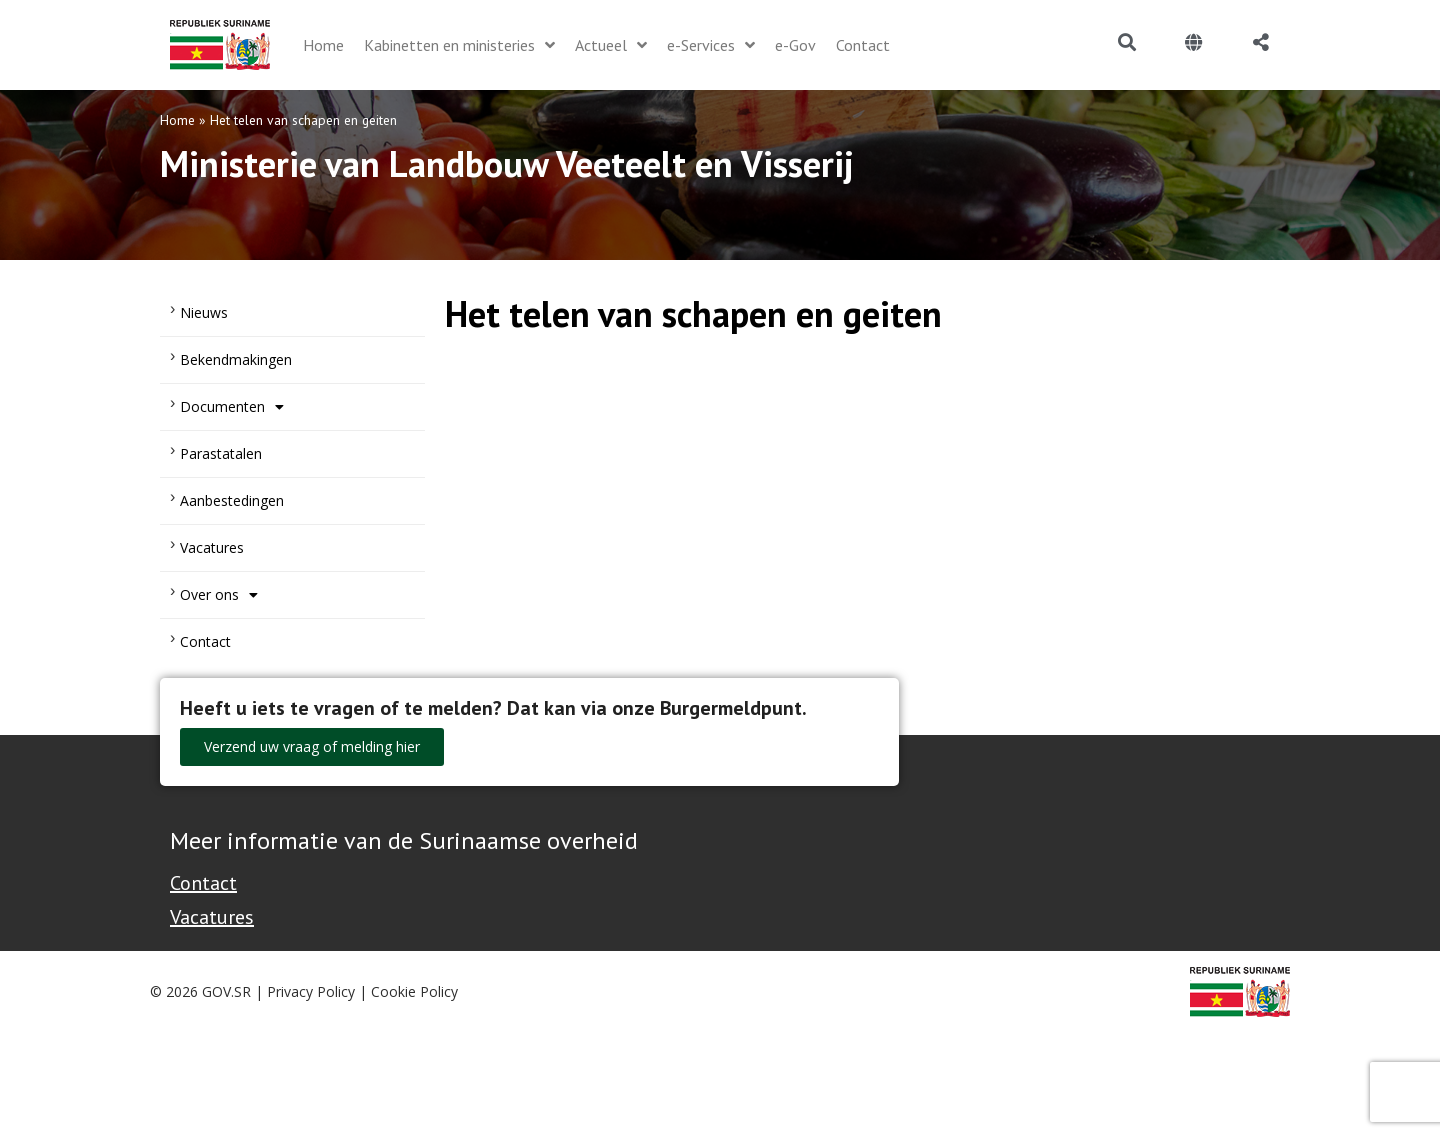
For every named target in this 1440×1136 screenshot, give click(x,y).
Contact (205, 641)
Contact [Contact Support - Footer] (203, 883)
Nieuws (204, 312)
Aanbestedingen (232, 500)
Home (177, 120)
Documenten (232, 407)
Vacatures (212, 547)
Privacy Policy (311, 991)
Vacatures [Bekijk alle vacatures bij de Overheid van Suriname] (212, 917)
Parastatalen (221, 453)
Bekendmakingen (236, 359)
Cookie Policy (414, 991)
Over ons (219, 595)
